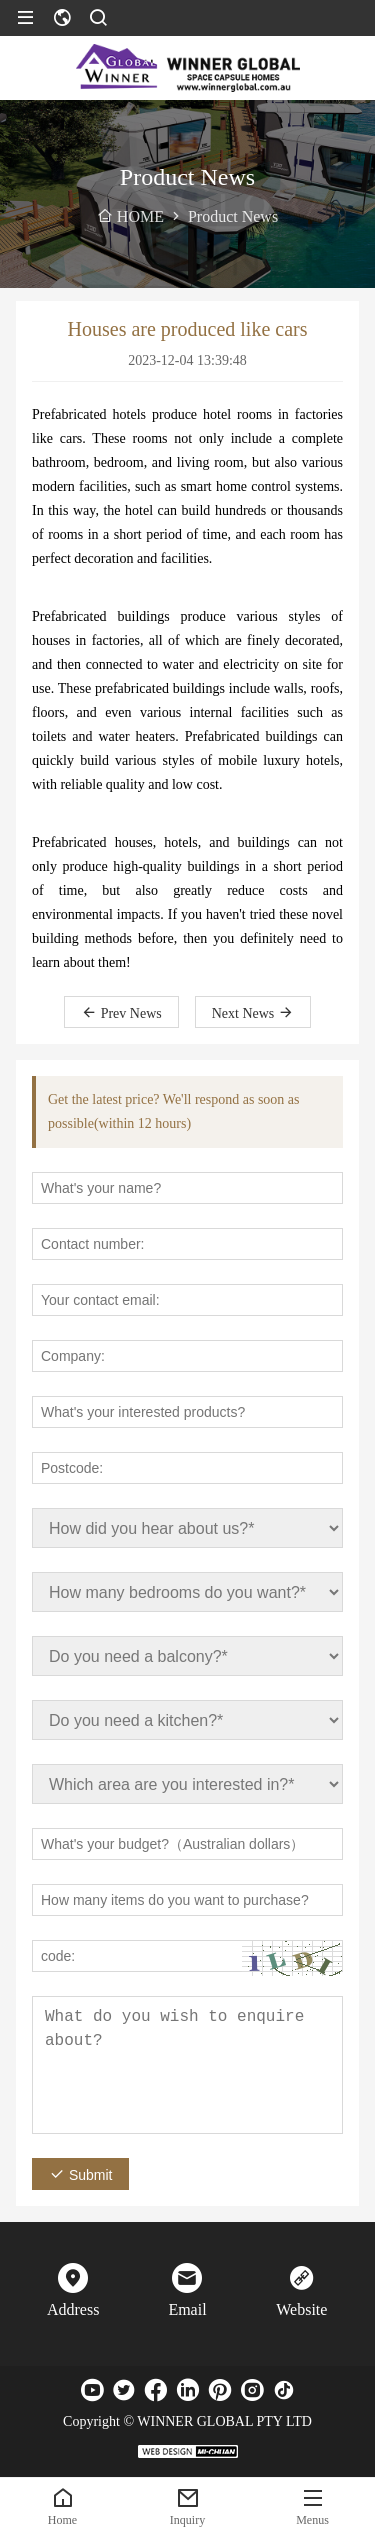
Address (73, 2309)
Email (187, 2309)
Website (301, 2309)
